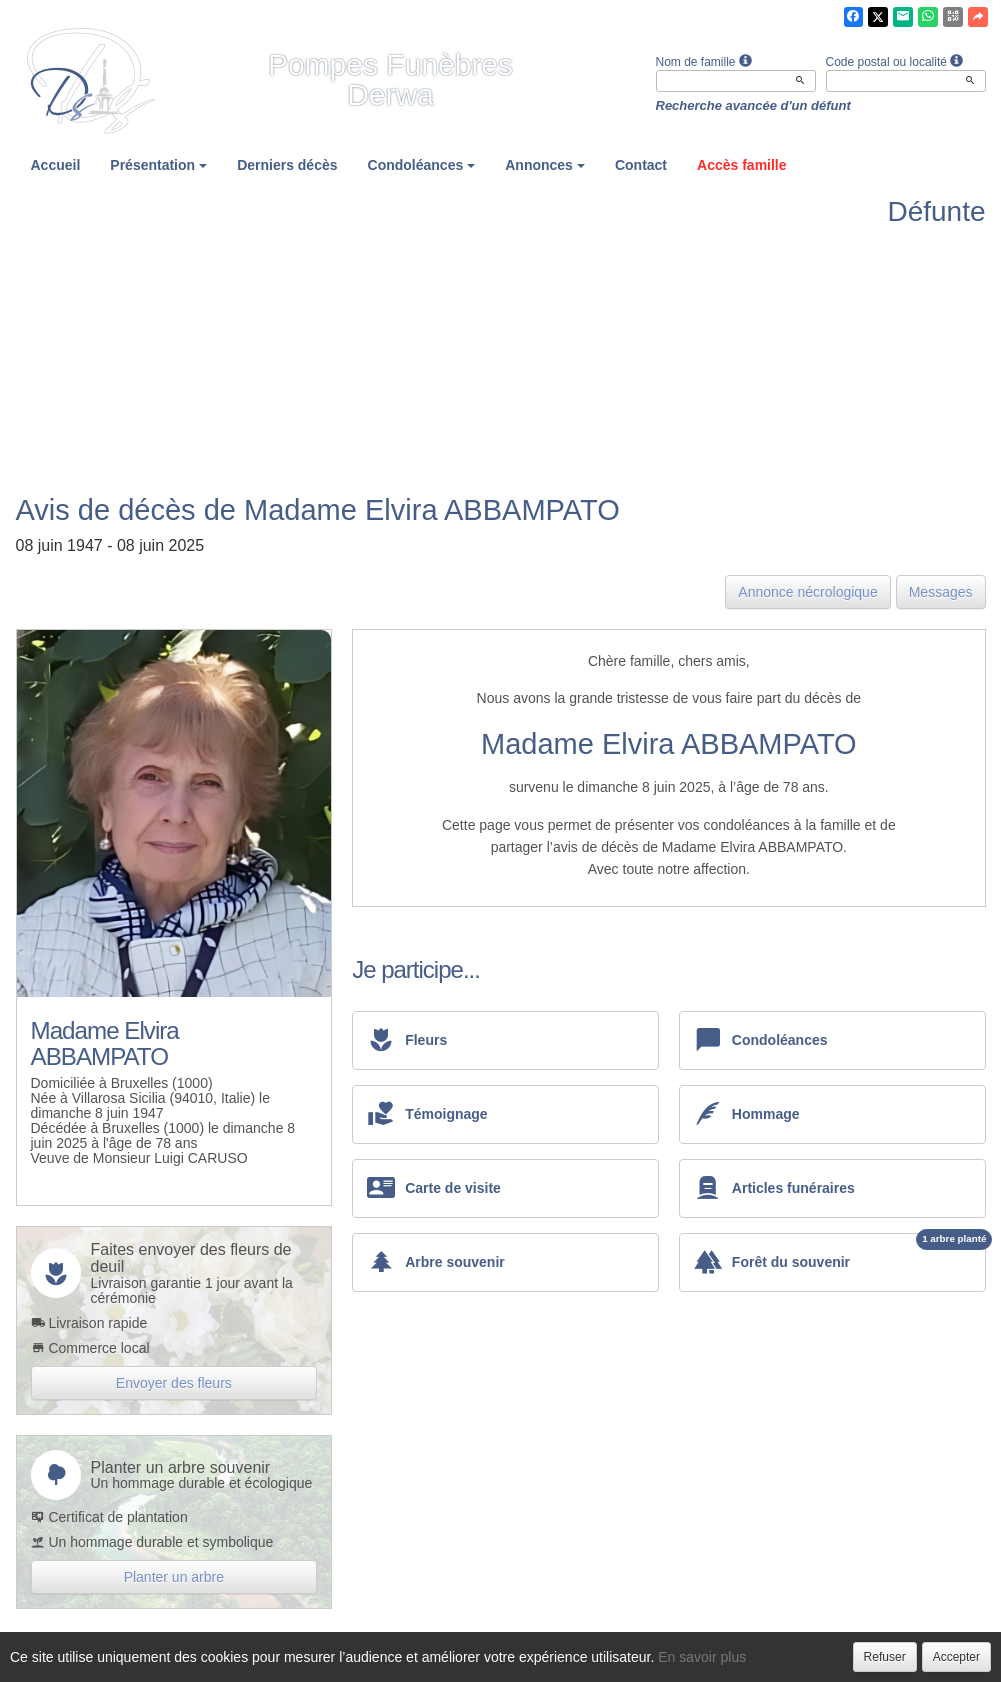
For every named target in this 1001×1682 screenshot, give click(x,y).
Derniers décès (287, 165)
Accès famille (742, 165)
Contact (641, 165)
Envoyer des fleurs (174, 1383)
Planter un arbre (174, 1577)
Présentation (158, 165)
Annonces (545, 165)
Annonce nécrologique (807, 592)
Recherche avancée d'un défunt (753, 105)
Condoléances (422, 165)
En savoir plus (702, 1657)
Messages (941, 592)
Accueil (56, 165)
